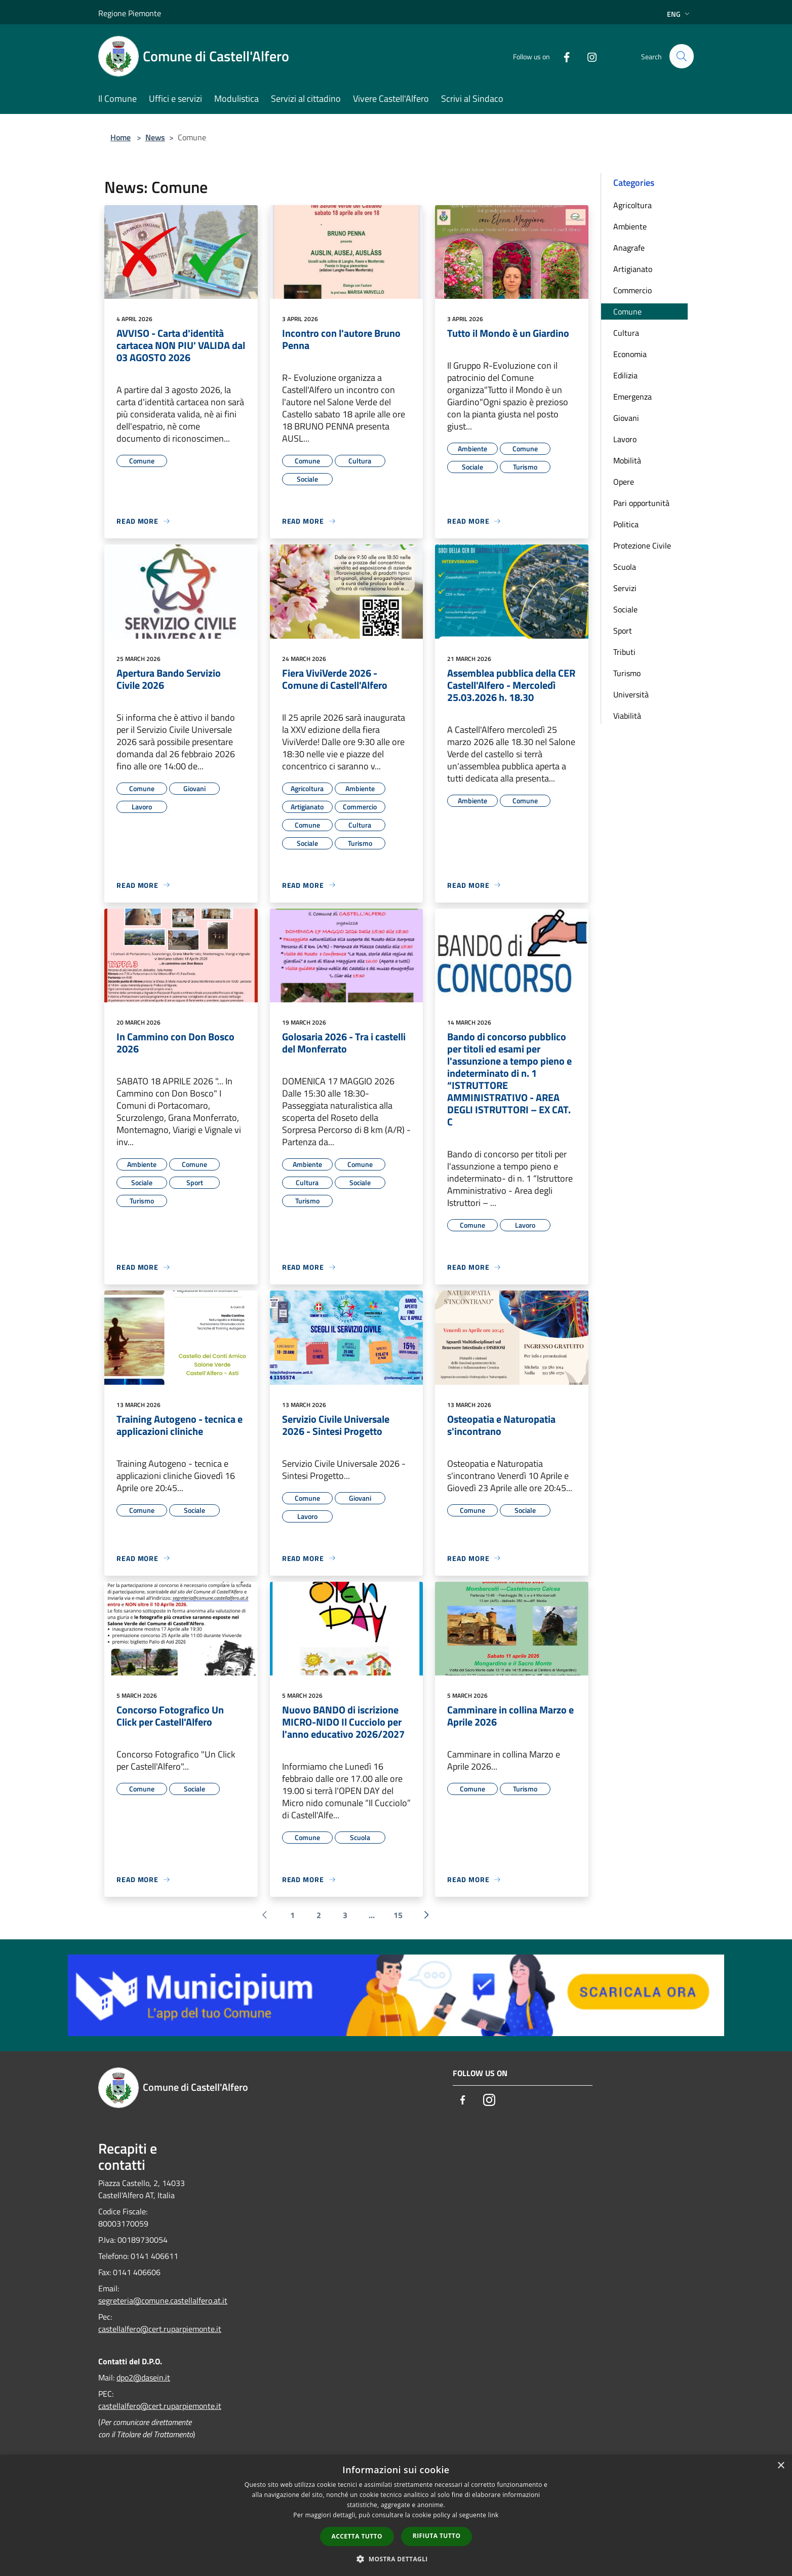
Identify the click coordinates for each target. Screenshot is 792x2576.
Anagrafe (629, 248)
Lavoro (625, 439)
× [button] (780, 2466)
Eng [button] (679, 14)
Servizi (625, 588)
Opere (623, 482)
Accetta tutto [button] (357, 2536)
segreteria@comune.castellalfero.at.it (162, 2300)
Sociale (625, 609)
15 (398, 1915)
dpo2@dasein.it (143, 2377)
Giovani (626, 418)
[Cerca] (681, 56)
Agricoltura (632, 205)
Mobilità (627, 460)
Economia (630, 354)
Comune (627, 311)
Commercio (632, 290)
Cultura (626, 333)
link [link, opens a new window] (493, 2515)
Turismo (627, 673)
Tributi (624, 652)
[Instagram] (587, 56)
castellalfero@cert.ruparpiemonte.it (159, 2329)
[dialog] (396, 2515)
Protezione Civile (642, 545)
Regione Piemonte (129, 13)
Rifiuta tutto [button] (437, 2535)
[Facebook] (562, 56)
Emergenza (632, 397)
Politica (626, 524)
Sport (622, 631)
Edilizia (625, 375)
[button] (396, 2559)
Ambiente (630, 226)
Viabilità (627, 716)
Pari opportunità (641, 503)
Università (631, 694)
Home (120, 137)
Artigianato (632, 269)
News (155, 137)
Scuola (624, 567)
